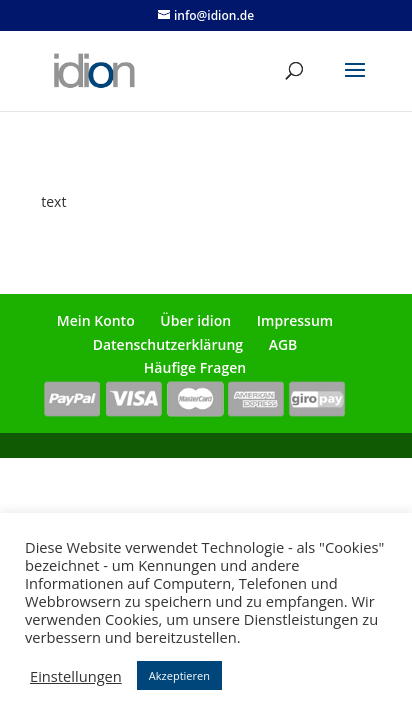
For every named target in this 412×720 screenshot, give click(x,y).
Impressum (295, 320)
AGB (283, 344)
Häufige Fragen (195, 367)
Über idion (195, 320)
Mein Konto (96, 320)
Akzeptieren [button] (179, 675)
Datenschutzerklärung (168, 344)
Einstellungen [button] (76, 676)
